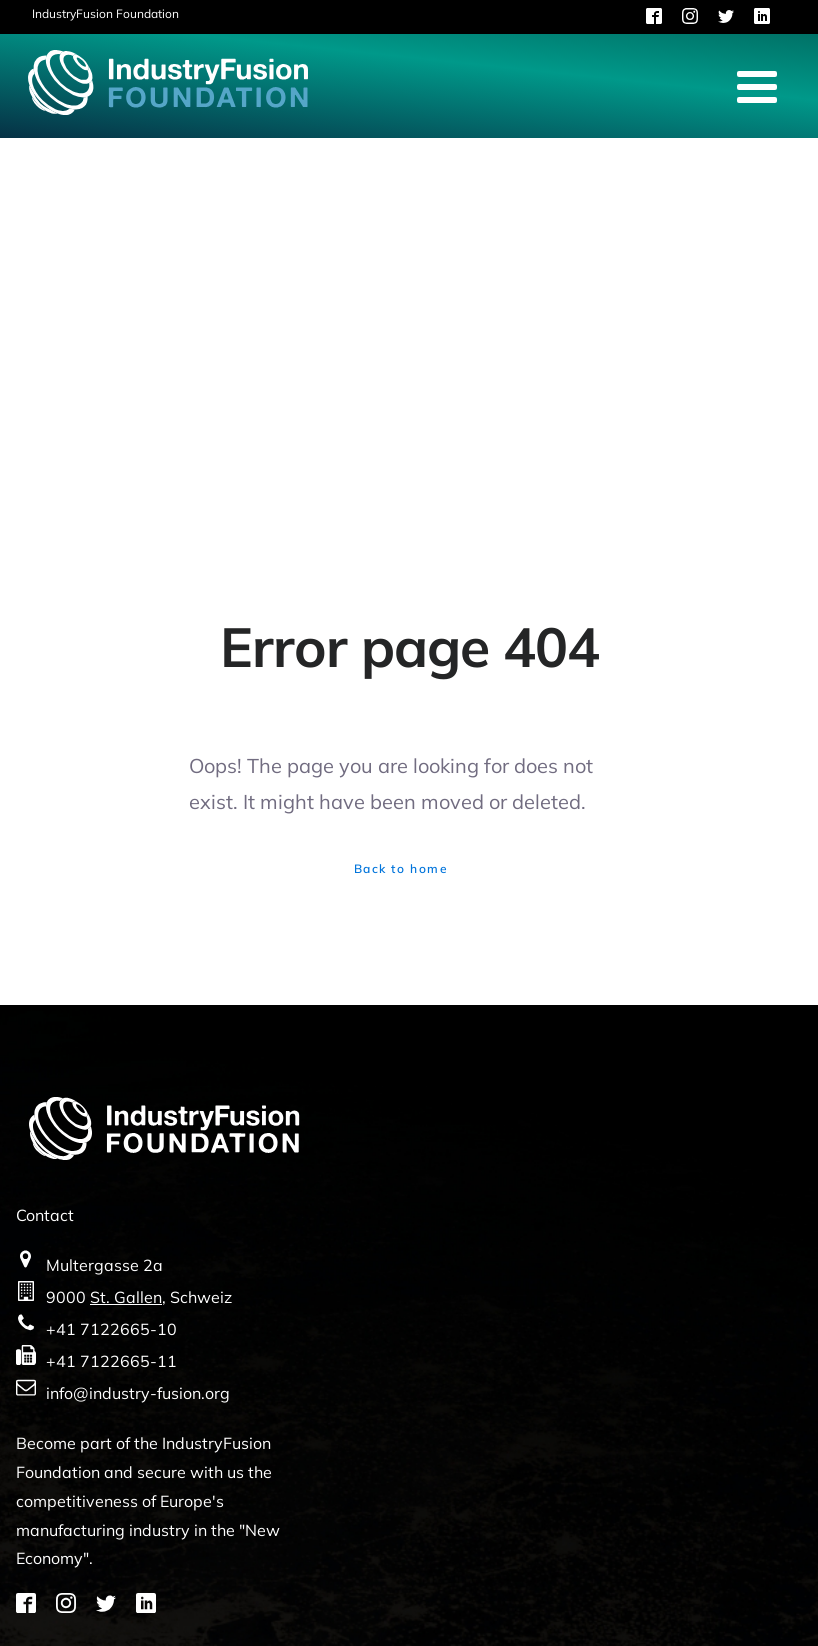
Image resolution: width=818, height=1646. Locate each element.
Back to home (401, 868)
